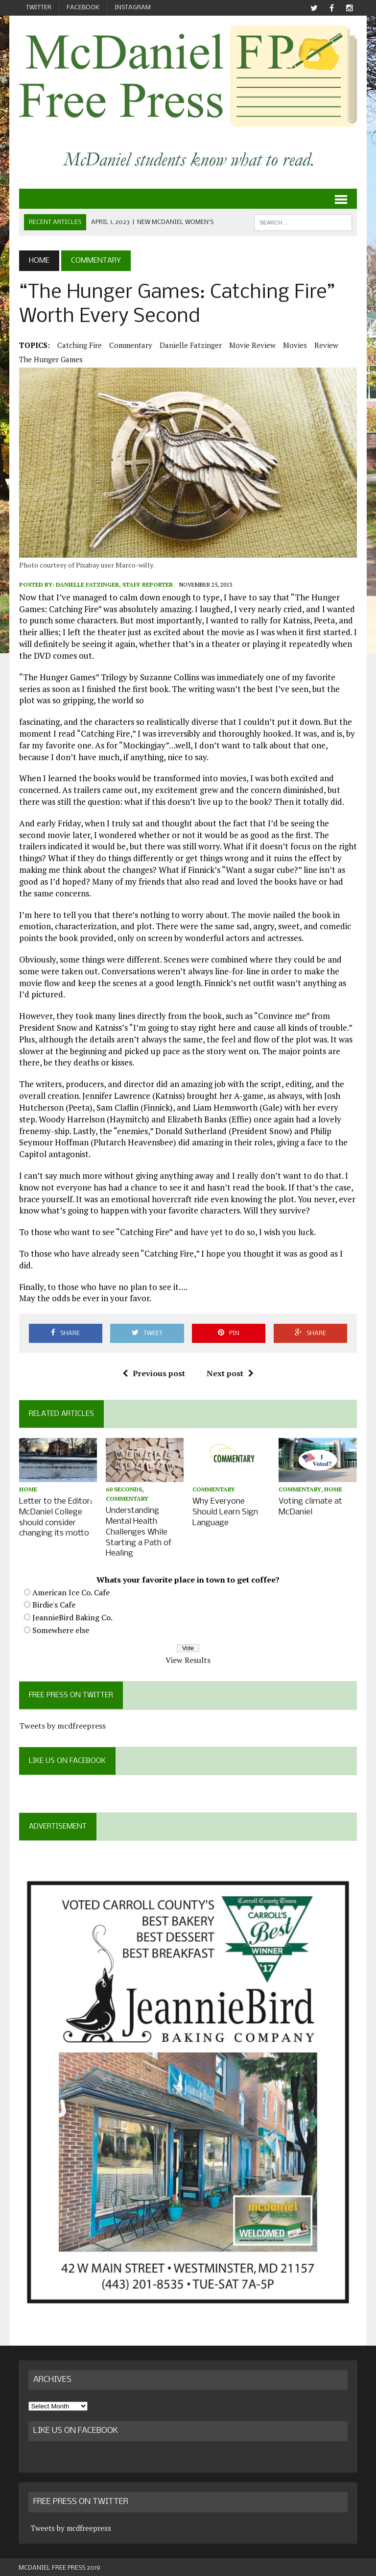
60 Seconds (124, 1489)
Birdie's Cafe (53, 1602)
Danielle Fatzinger (190, 345)
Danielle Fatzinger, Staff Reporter (113, 584)
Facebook (83, 7)
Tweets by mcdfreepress (62, 1723)
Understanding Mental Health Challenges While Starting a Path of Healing (138, 1531)
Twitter (38, 7)
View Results (188, 1658)
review (326, 345)
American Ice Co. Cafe (70, 1590)
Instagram (133, 7)
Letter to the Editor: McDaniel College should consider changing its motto (55, 1516)
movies (294, 345)
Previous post (153, 1373)
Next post (230, 1373)
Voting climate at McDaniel (311, 1506)
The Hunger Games (50, 359)
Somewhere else (60, 1627)
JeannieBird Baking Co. (72, 1615)
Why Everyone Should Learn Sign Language (225, 1512)
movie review (252, 345)
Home (28, 1489)
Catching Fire (79, 345)
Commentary (130, 345)
